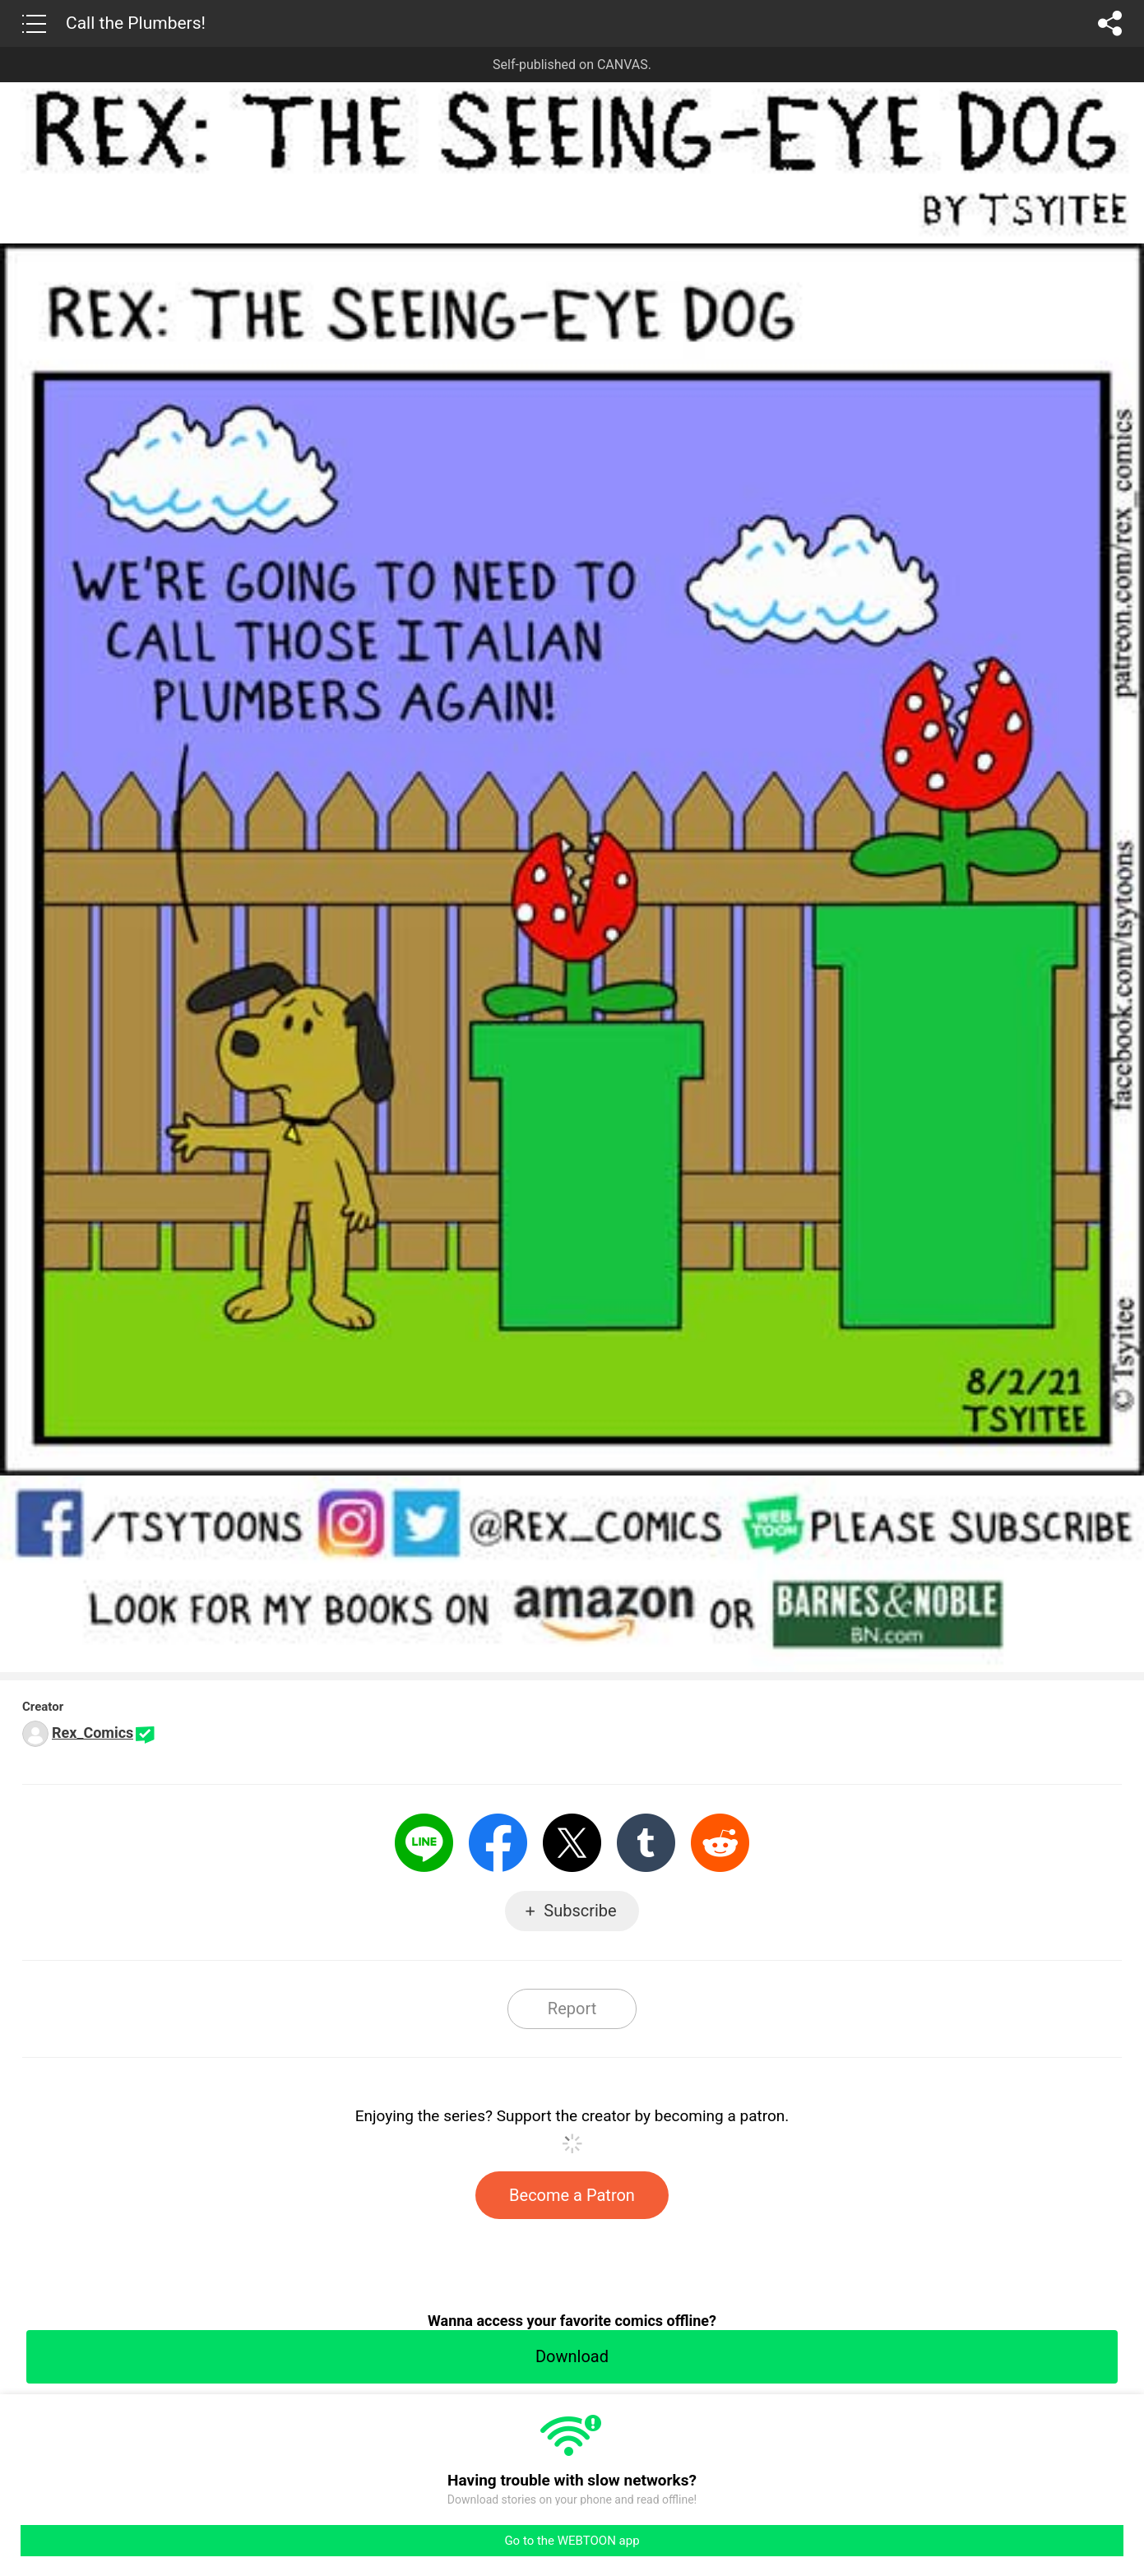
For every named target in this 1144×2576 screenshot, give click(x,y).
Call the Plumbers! (136, 23)
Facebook (498, 1843)
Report (572, 2008)
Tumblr (646, 1843)
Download (572, 2356)
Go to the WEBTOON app (571, 2540)
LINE (424, 1843)
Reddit (720, 1843)
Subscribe (580, 1910)
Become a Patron (572, 2195)
